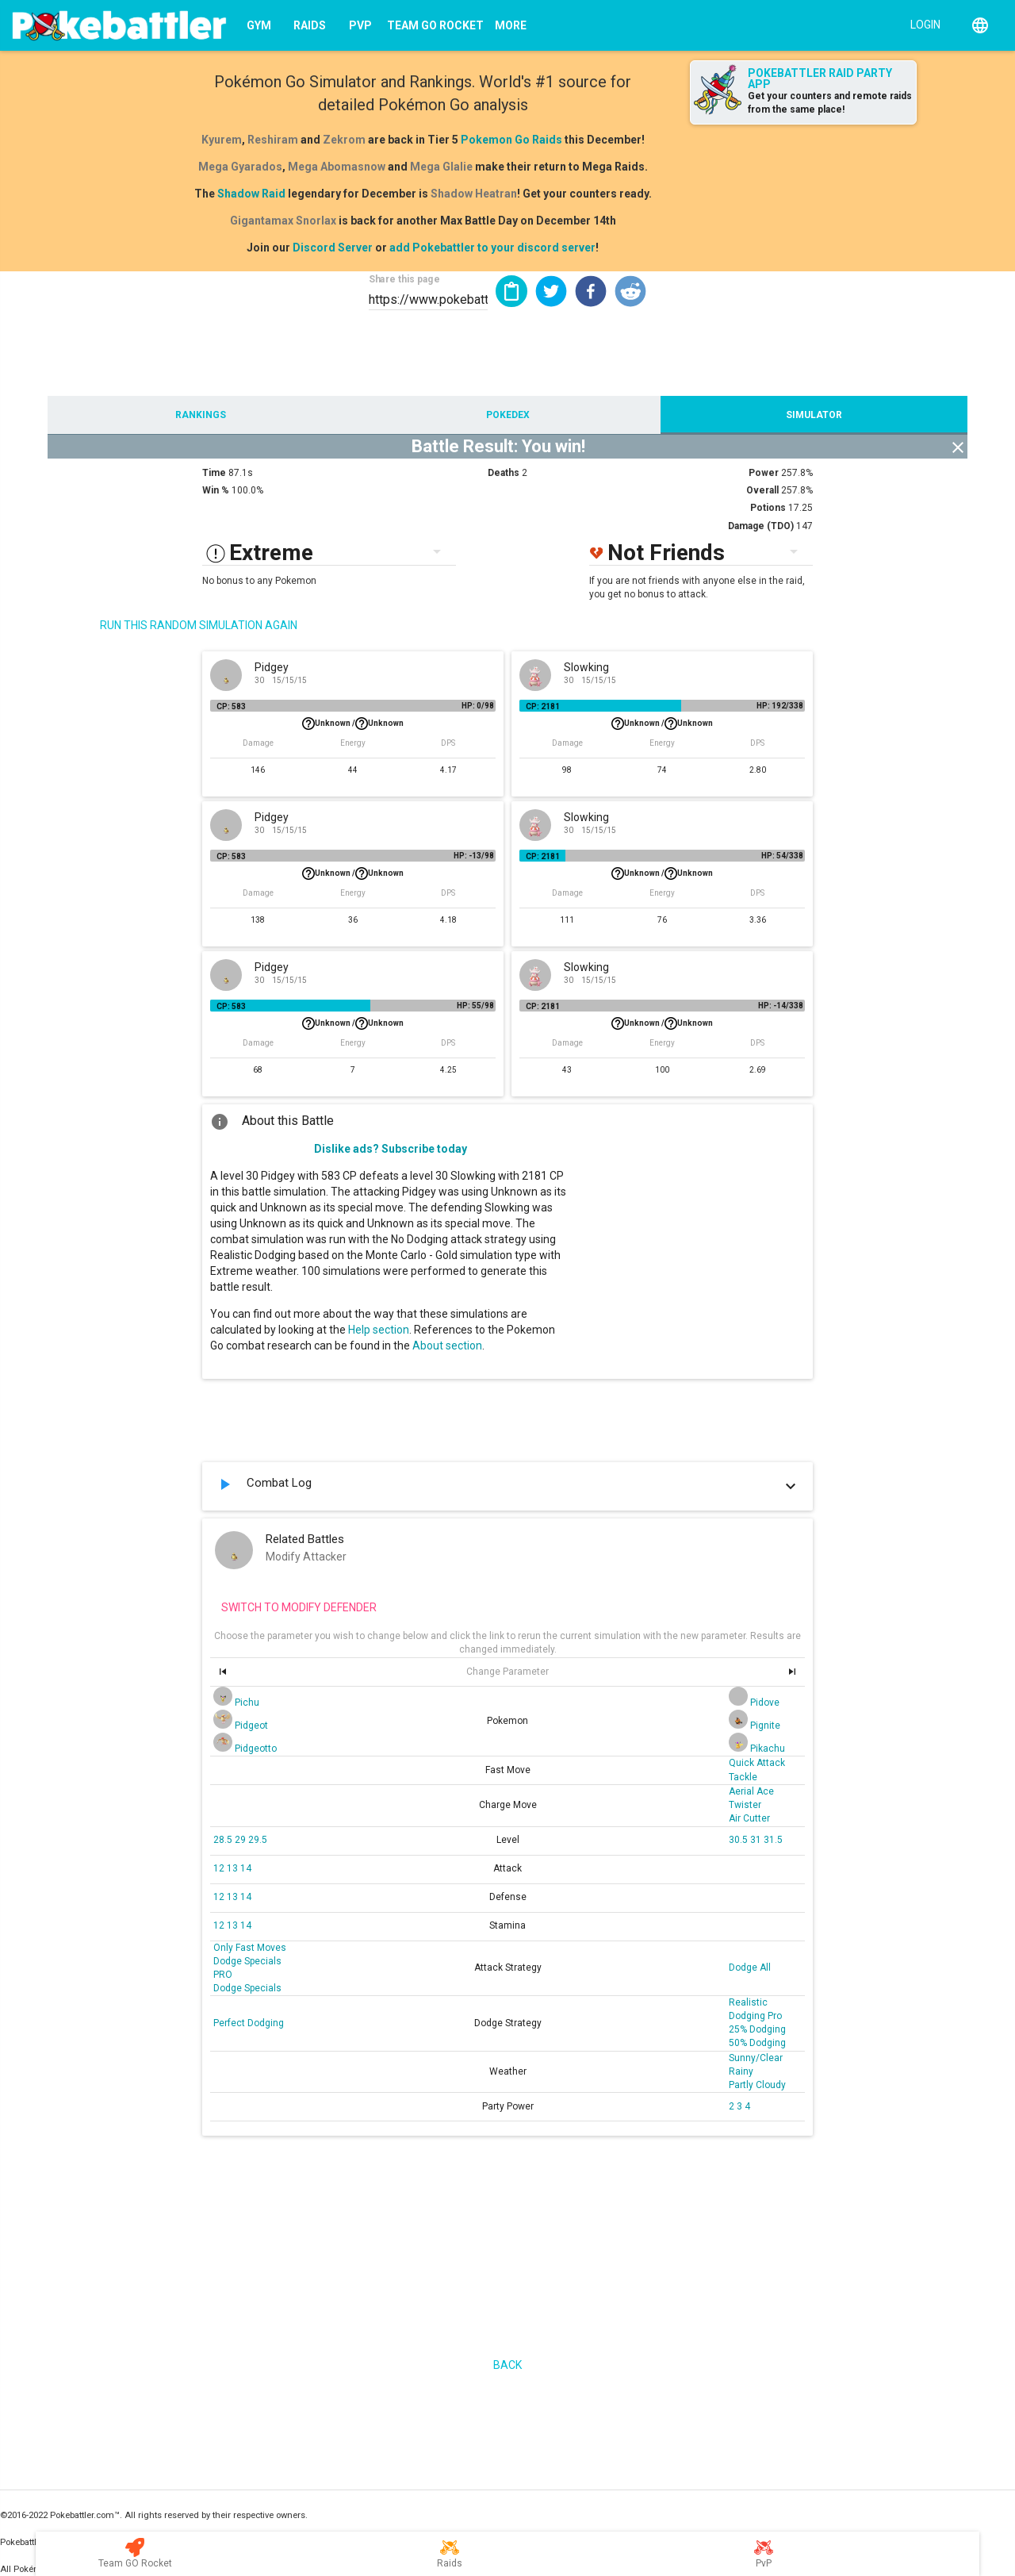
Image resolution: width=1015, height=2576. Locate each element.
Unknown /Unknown (353, 723)
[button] (551, 291)
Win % (215, 490)
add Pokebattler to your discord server (492, 247)
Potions (768, 507)
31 (757, 1839)
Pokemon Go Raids (511, 139)
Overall (762, 490)
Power (764, 472)
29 (241, 1839)
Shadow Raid (251, 193)
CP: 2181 (543, 706)
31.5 (773, 1839)
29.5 (257, 1839)
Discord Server (333, 247)
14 (245, 1868)
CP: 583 (231, 706)
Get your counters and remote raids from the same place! (830, 102)
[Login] (922, 24)
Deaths (503, 472)
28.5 (224, 1839)
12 (220, 1868)
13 (233, 1868)
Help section (378, 1329)
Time (214, 472)
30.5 (739, 1839)
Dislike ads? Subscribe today (390, 1148)
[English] (980, 25)
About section (447, 1345)
